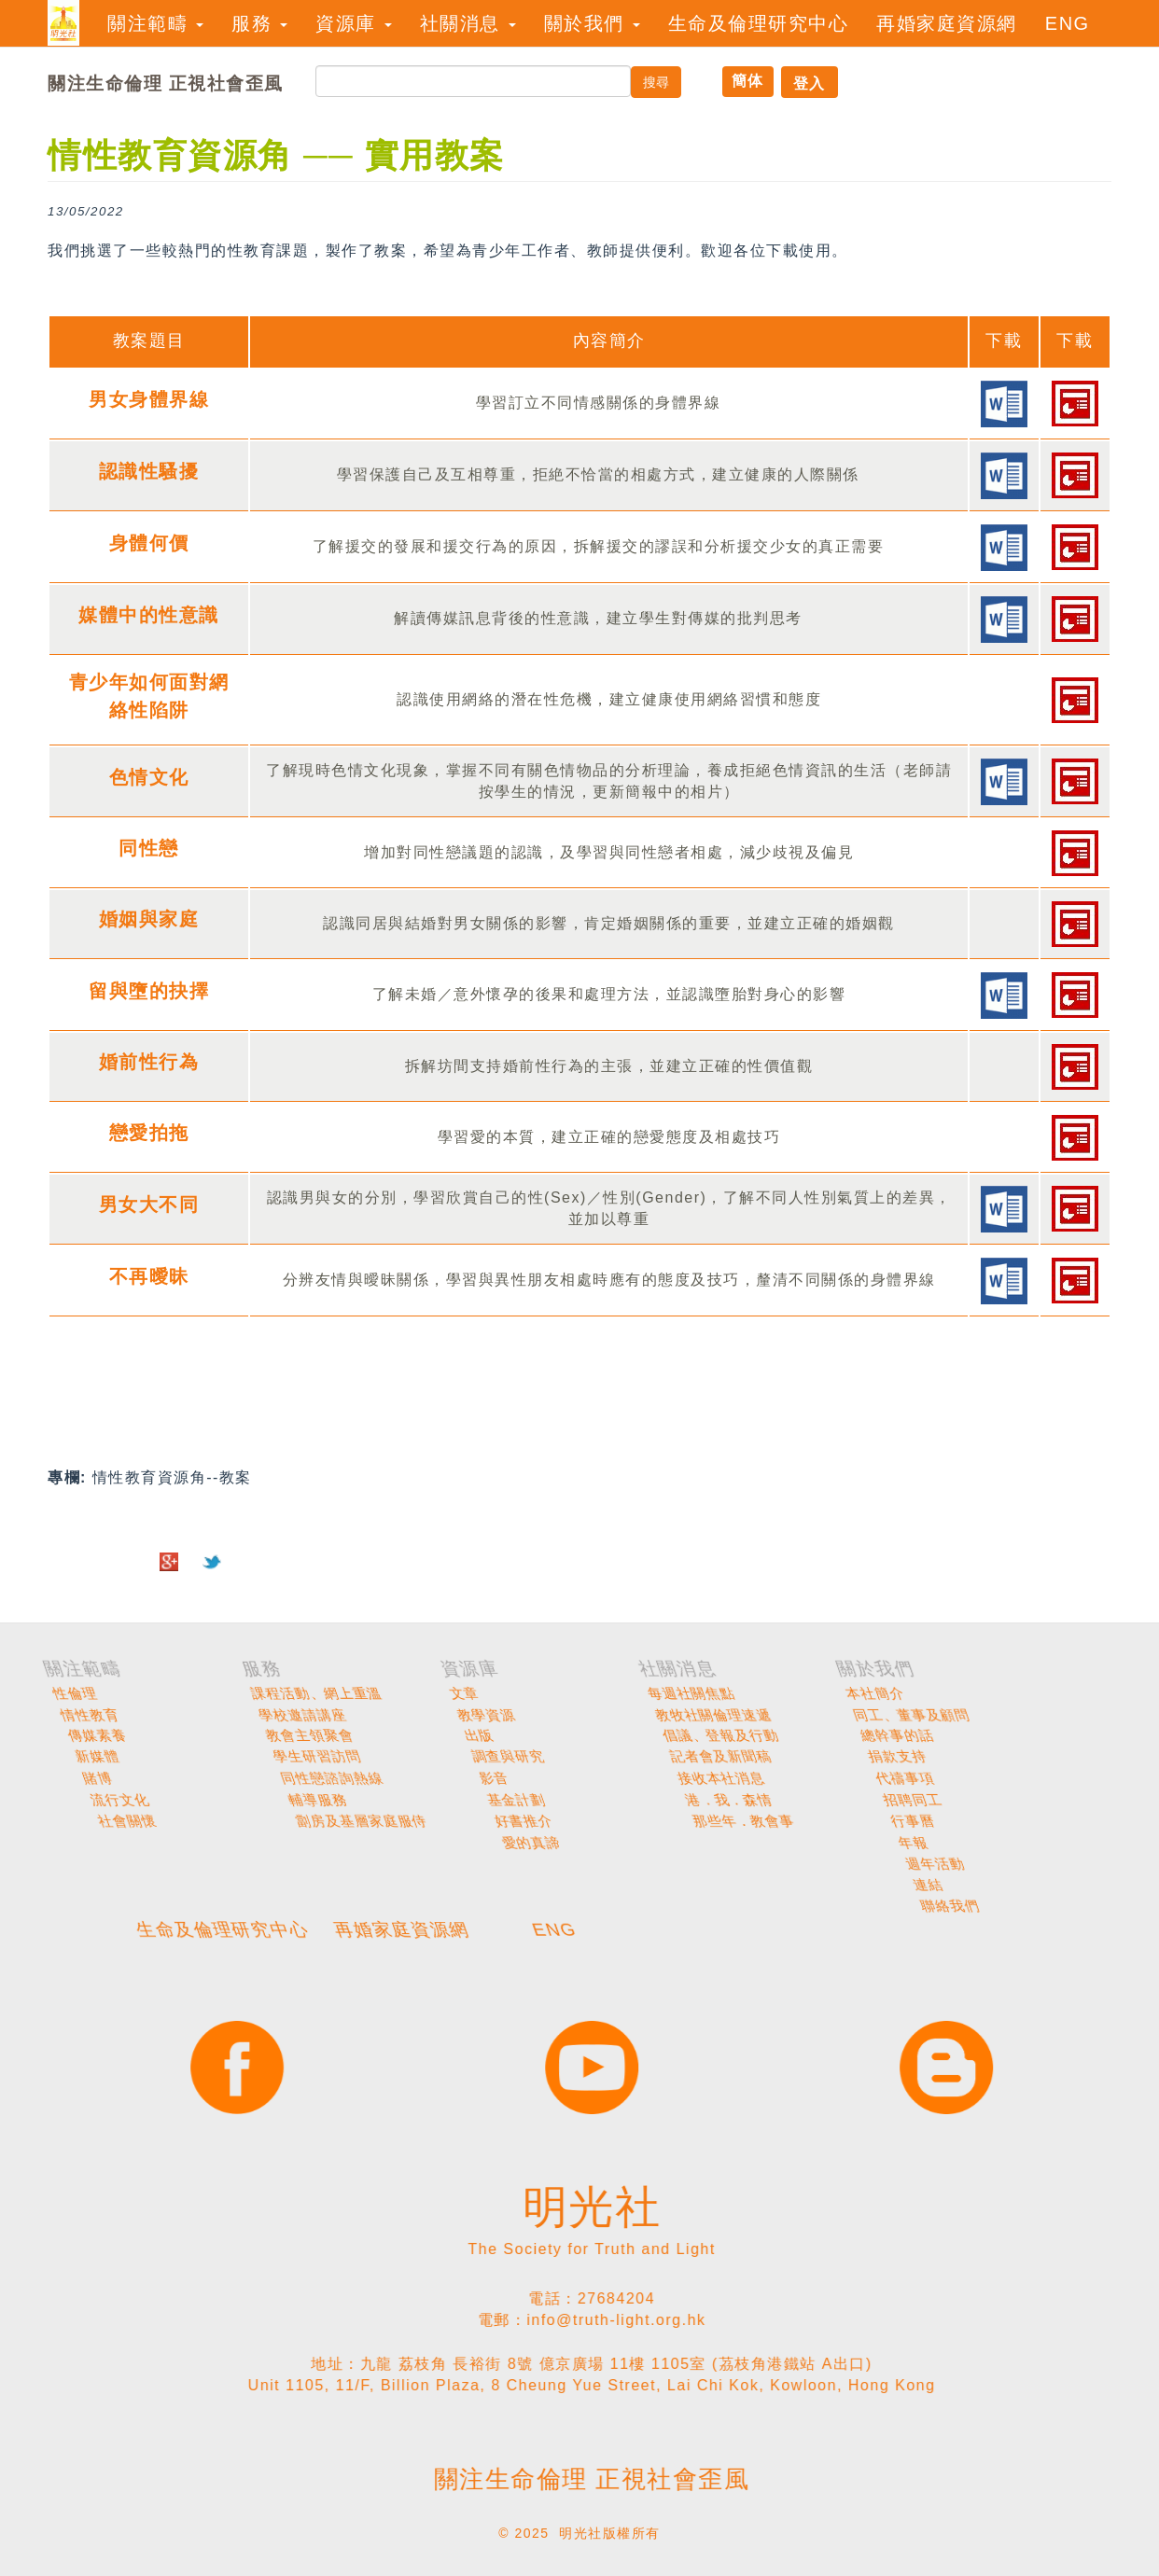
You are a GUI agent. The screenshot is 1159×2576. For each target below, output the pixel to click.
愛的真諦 (878, 1842)
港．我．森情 (1089, 1799)
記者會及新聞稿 (1095, 1756)
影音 (861, 1778)
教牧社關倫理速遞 (1100, 1714)
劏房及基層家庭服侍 (714, 1821)
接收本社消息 (1088, 1778)
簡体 (748, 81)
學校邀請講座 (689, 1714)
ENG (1067, 23)
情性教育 (477, 1714)
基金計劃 (876, 1799)
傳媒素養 (477, 1736)
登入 (809, 83)
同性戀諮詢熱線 (699, 1778)
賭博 (465, 1778)
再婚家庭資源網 (946, 23)
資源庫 (353, 23)
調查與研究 (881, 1756)
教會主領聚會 (690, 1736)
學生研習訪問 (691, 1756)
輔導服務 (678, 1799)
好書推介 (877, 1821)
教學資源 (873, 1714)
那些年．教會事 (1097, 1821)
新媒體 (471, 1756)
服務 (259, 23)
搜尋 (656, 82)
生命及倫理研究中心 (758, 23)
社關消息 (468, 23)
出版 (859, 1736)
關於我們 (592, 23)
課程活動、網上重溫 (710, 1693)
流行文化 (480, 1799)
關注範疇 (155, 23)
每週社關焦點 (1085, 1693)
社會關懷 (481, 1821)
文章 (858, 1693)
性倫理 (469, 1693)
